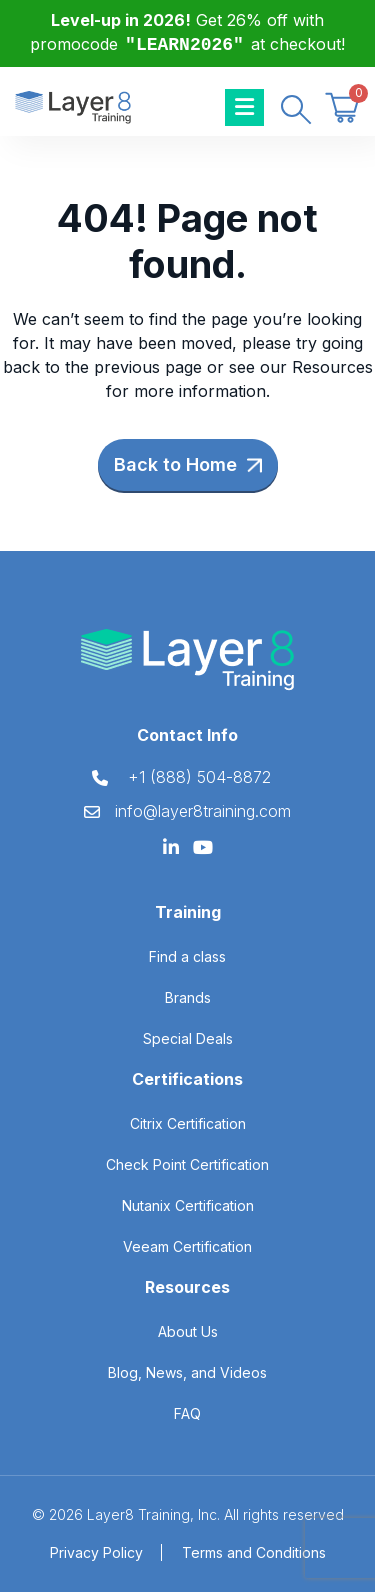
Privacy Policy (96, 1552)
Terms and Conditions (254, 1552)
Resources (332, 367)
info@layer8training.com (203, 811)
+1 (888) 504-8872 (199, 777)
